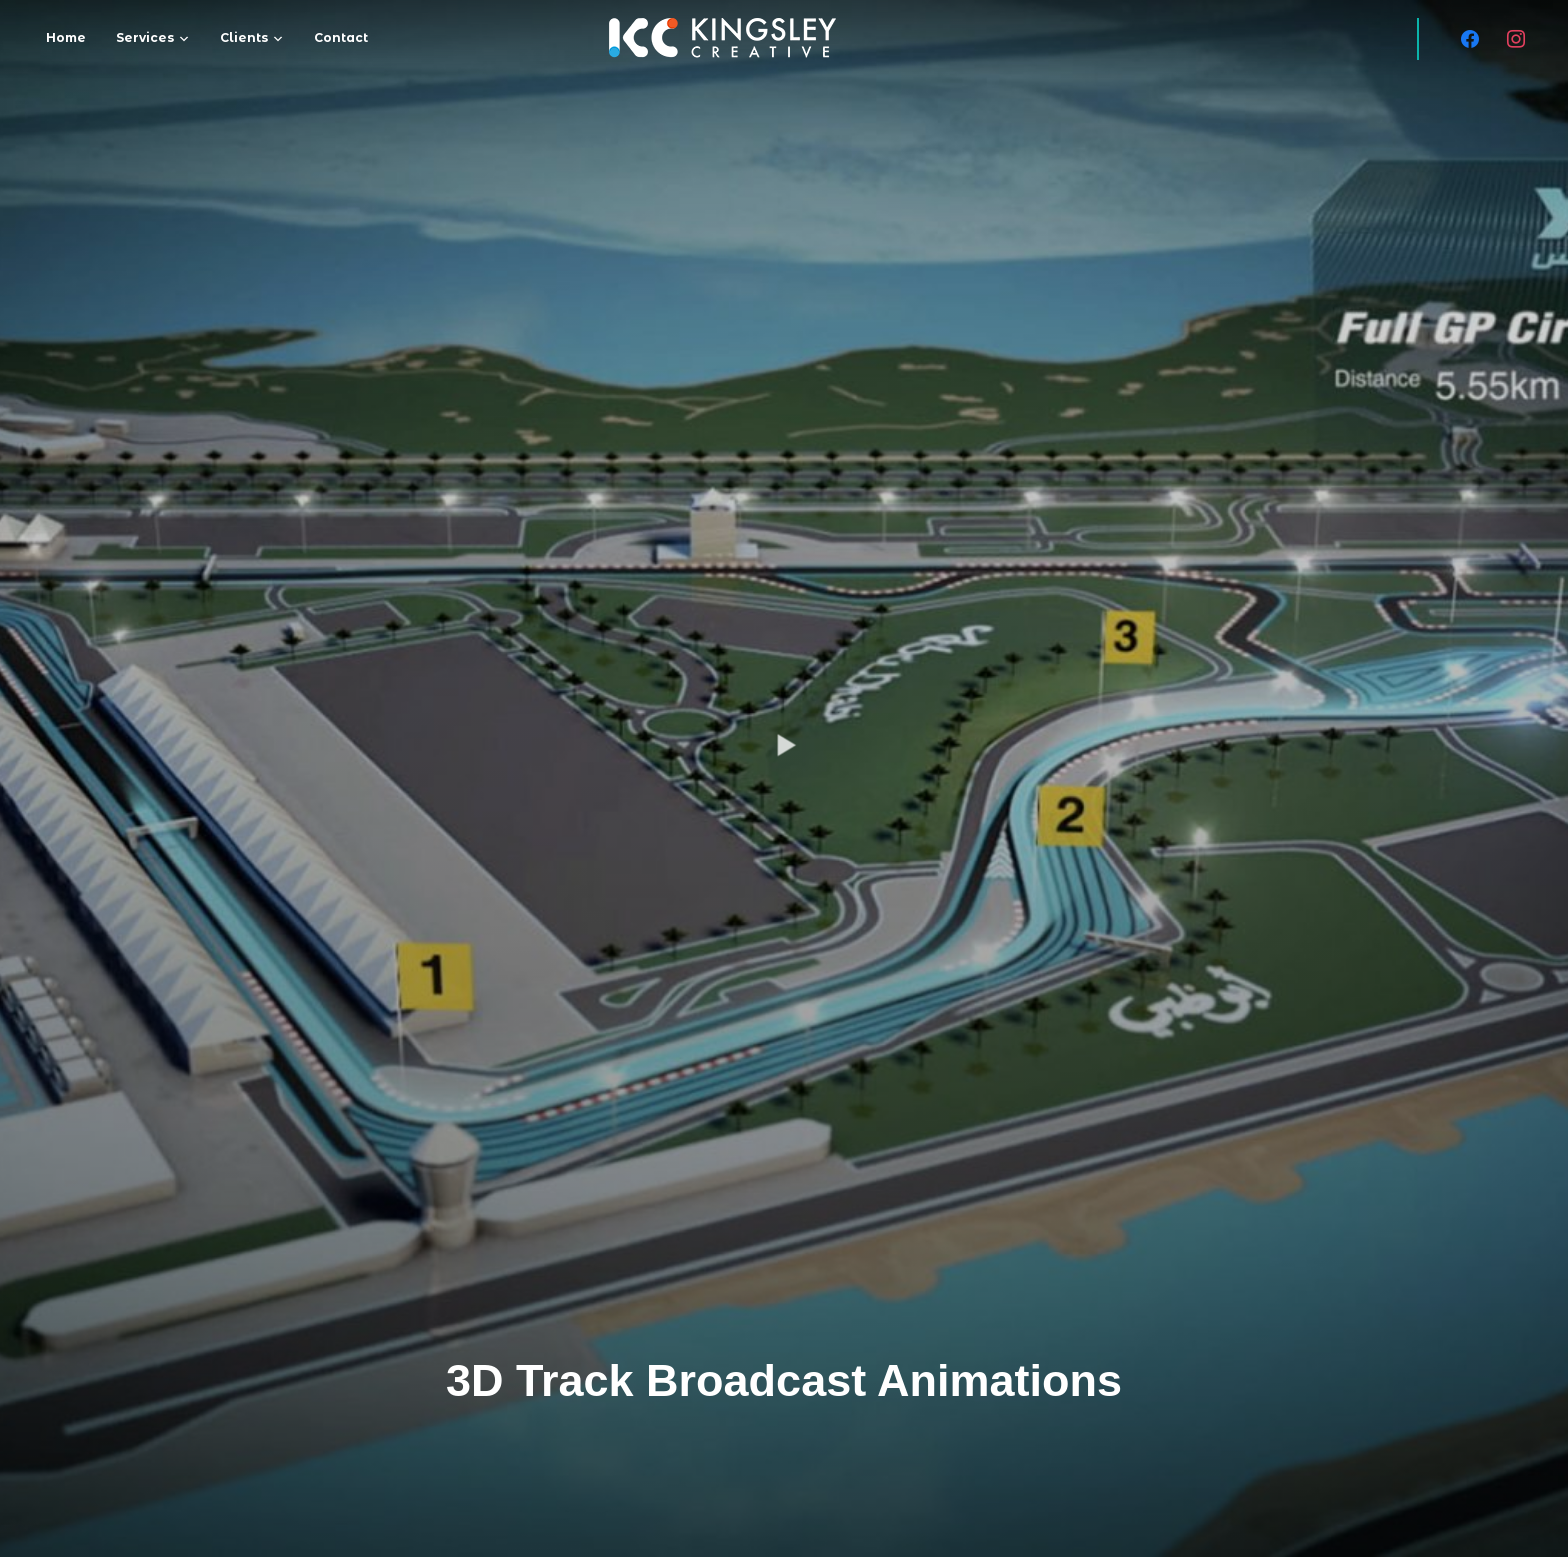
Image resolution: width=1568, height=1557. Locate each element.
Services (145, 37)
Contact (341, 37)
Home (66, 37)
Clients (244, 37)
